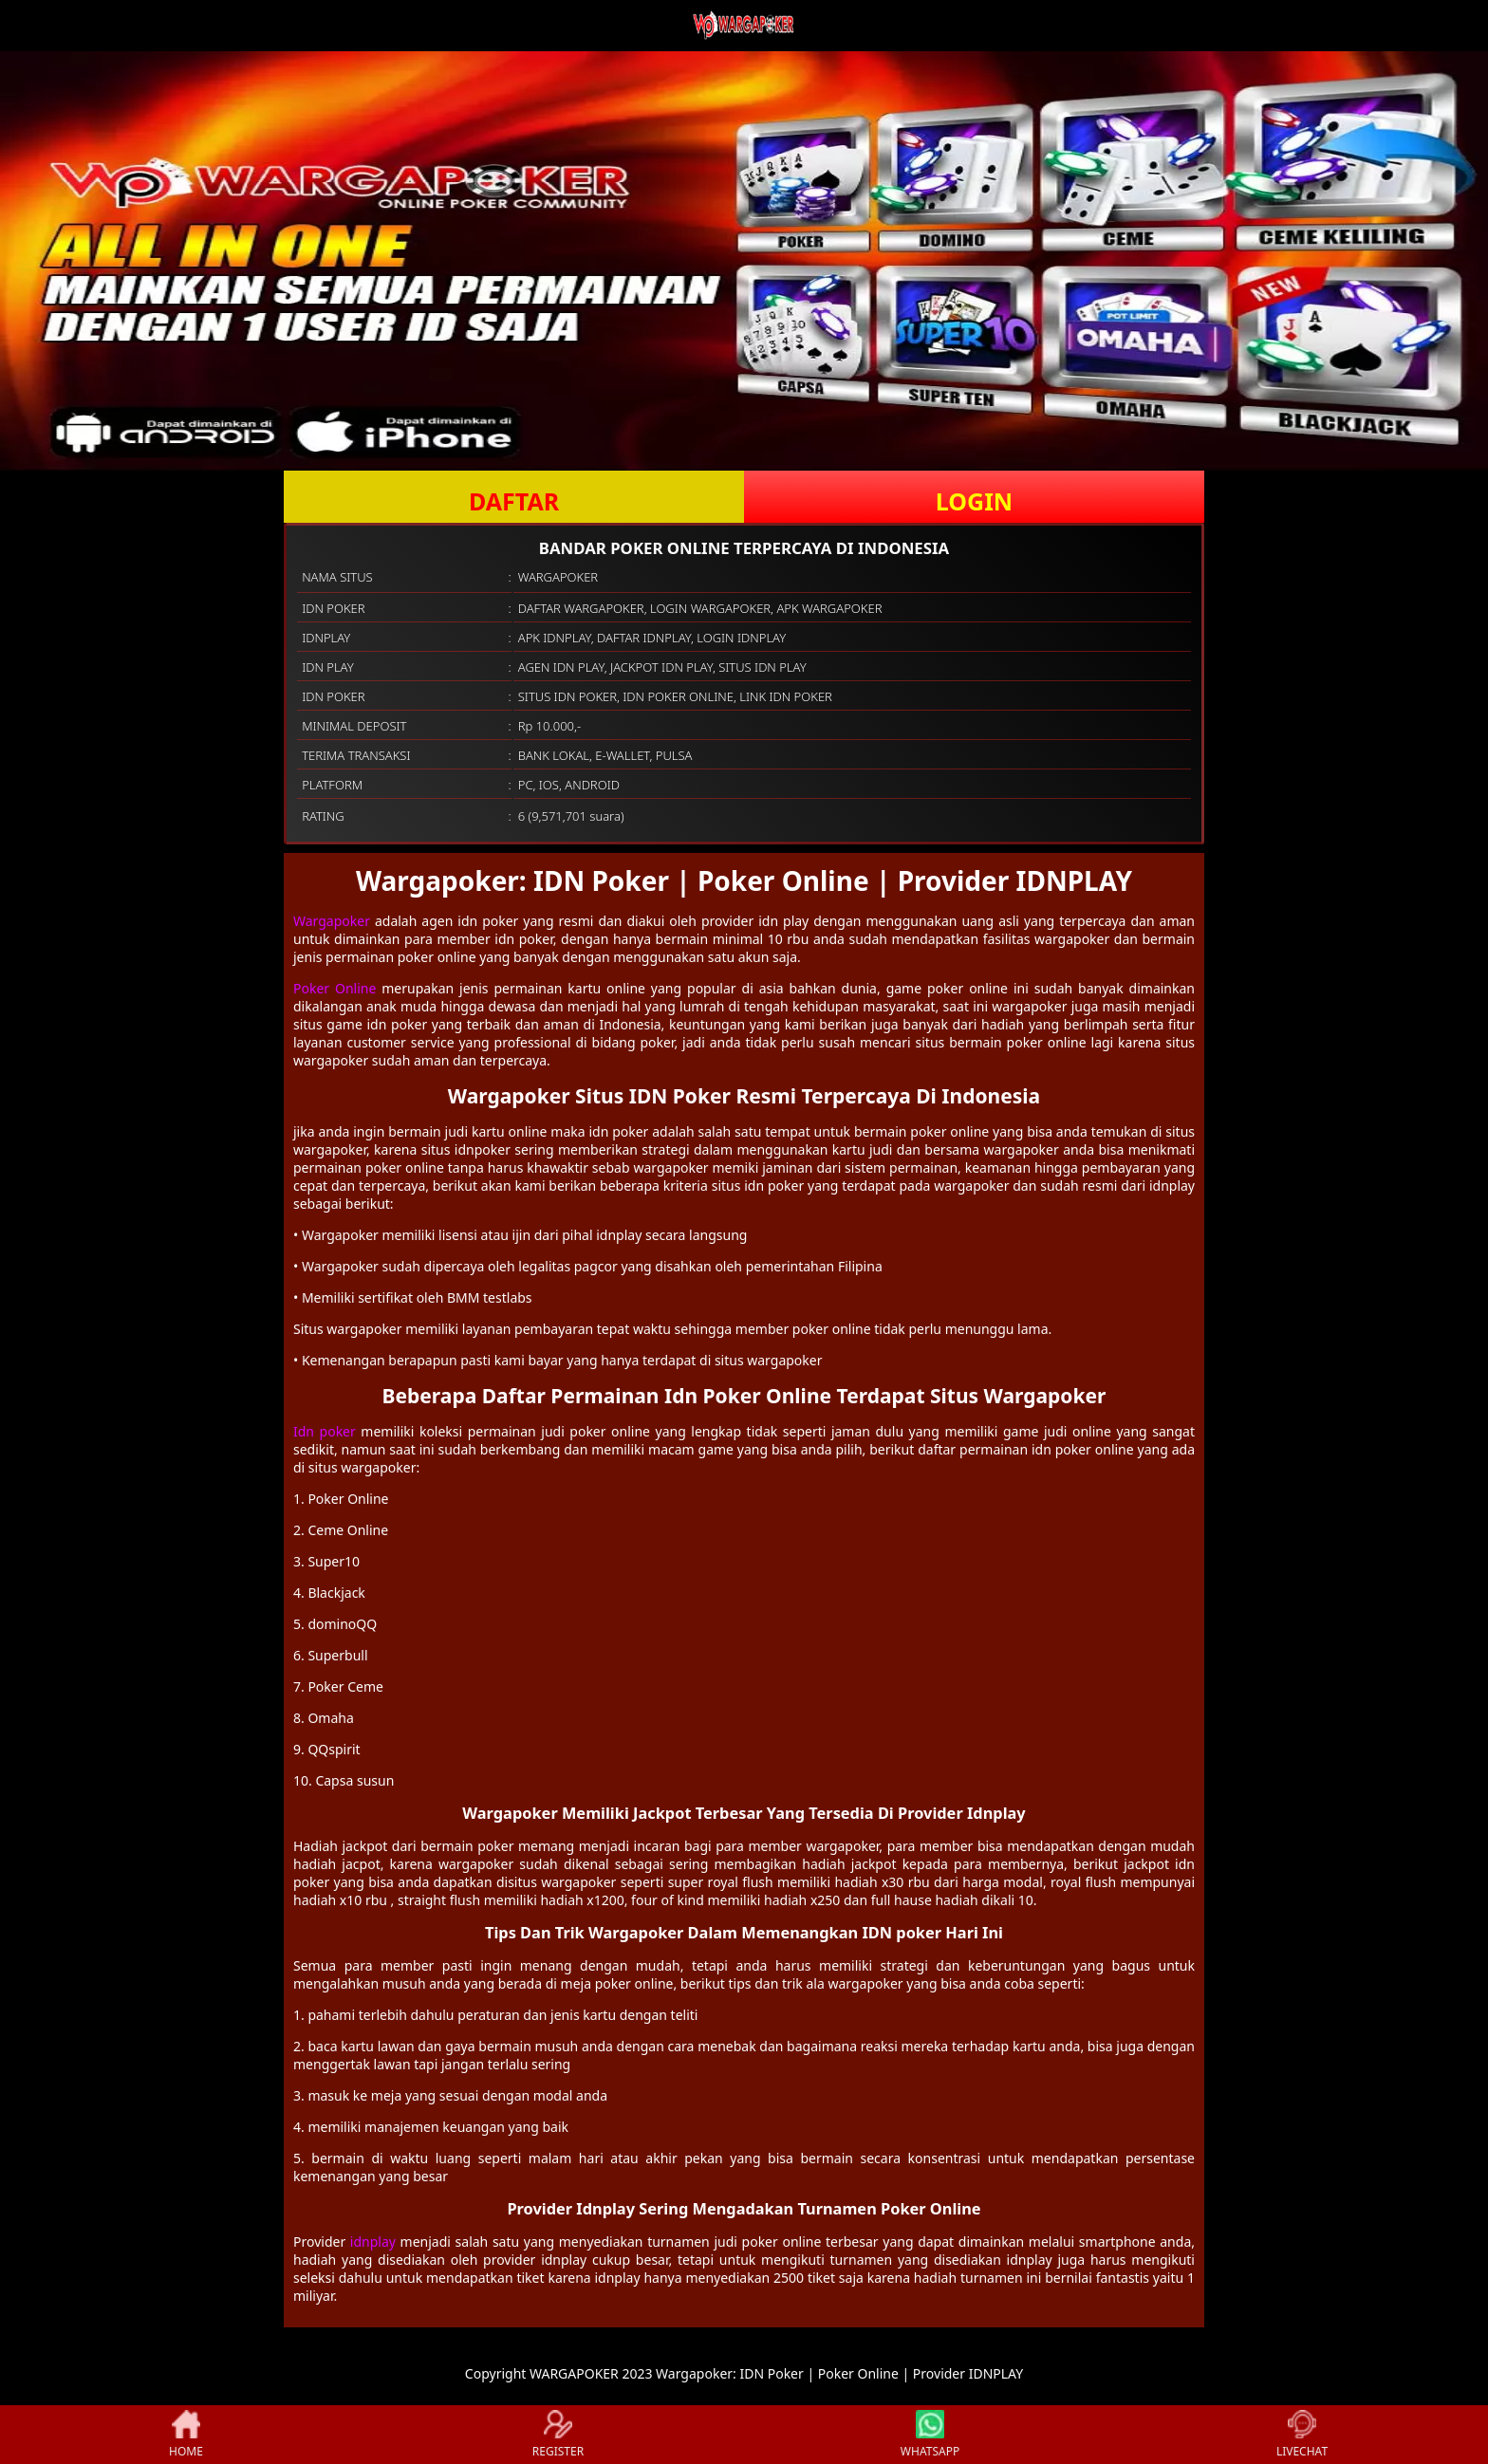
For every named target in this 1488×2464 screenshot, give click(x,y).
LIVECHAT (1302, 2434)
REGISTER (558, 2434)
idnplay (373, 2241)
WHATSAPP (930, 2434)
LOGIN (974, 501)
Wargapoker (331, 921)
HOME (186, 2434)
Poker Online (334, 988)
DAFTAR (514, 501)
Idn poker (324, 1431)
